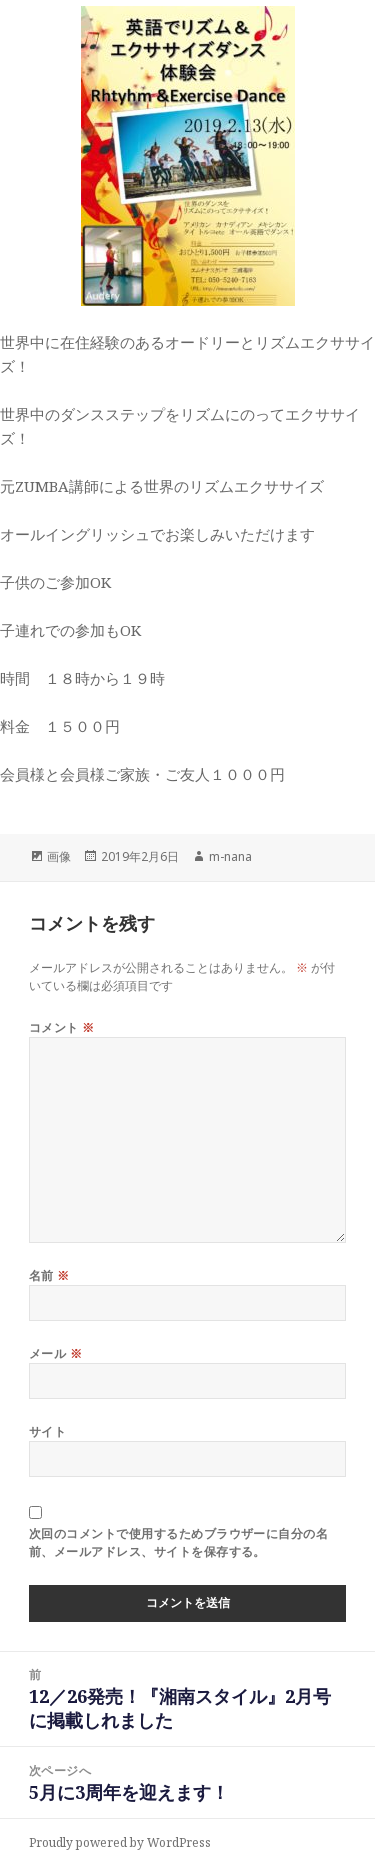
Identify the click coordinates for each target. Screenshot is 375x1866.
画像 (59, 856)
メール (55, 1353)
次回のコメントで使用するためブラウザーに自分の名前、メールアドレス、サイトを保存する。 (179, 1542)
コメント (62, 1027)
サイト (47, 1431)
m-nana (230, 856)
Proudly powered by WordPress (120, 1842)
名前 (49, 1275)
